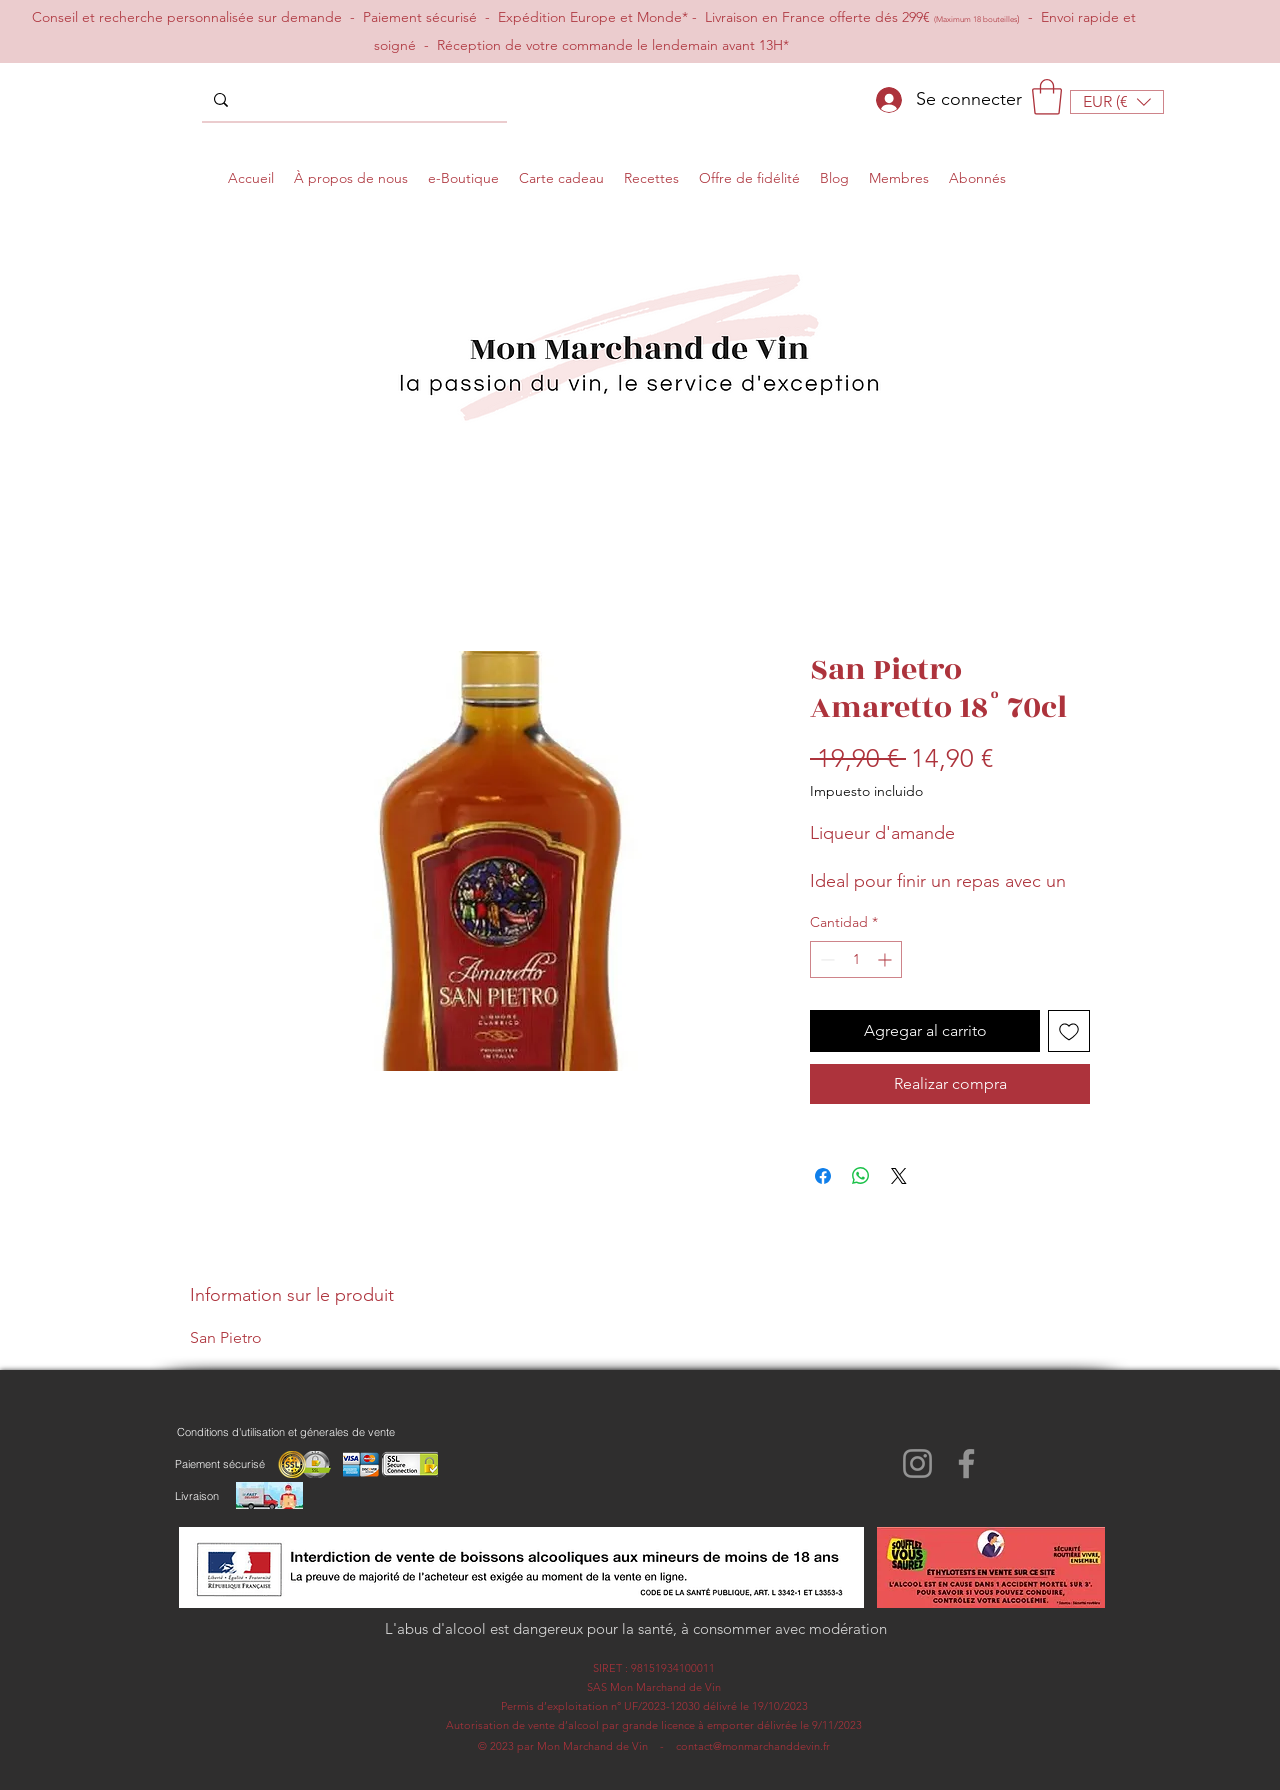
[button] (1047, 97)
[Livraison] (196, 1496)
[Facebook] (966, 1463)
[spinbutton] (856, 959)
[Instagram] (917, 1463)
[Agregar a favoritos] (1069, 1031)
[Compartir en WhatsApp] (861, 1176)
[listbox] (1117, 102)
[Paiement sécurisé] (220, 1464)
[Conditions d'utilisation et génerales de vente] (286, 1432)
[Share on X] (899, 1176)
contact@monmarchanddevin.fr (753, 1746)
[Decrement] (825, 959)
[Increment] (886, 959)
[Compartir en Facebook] (823, 1176)
